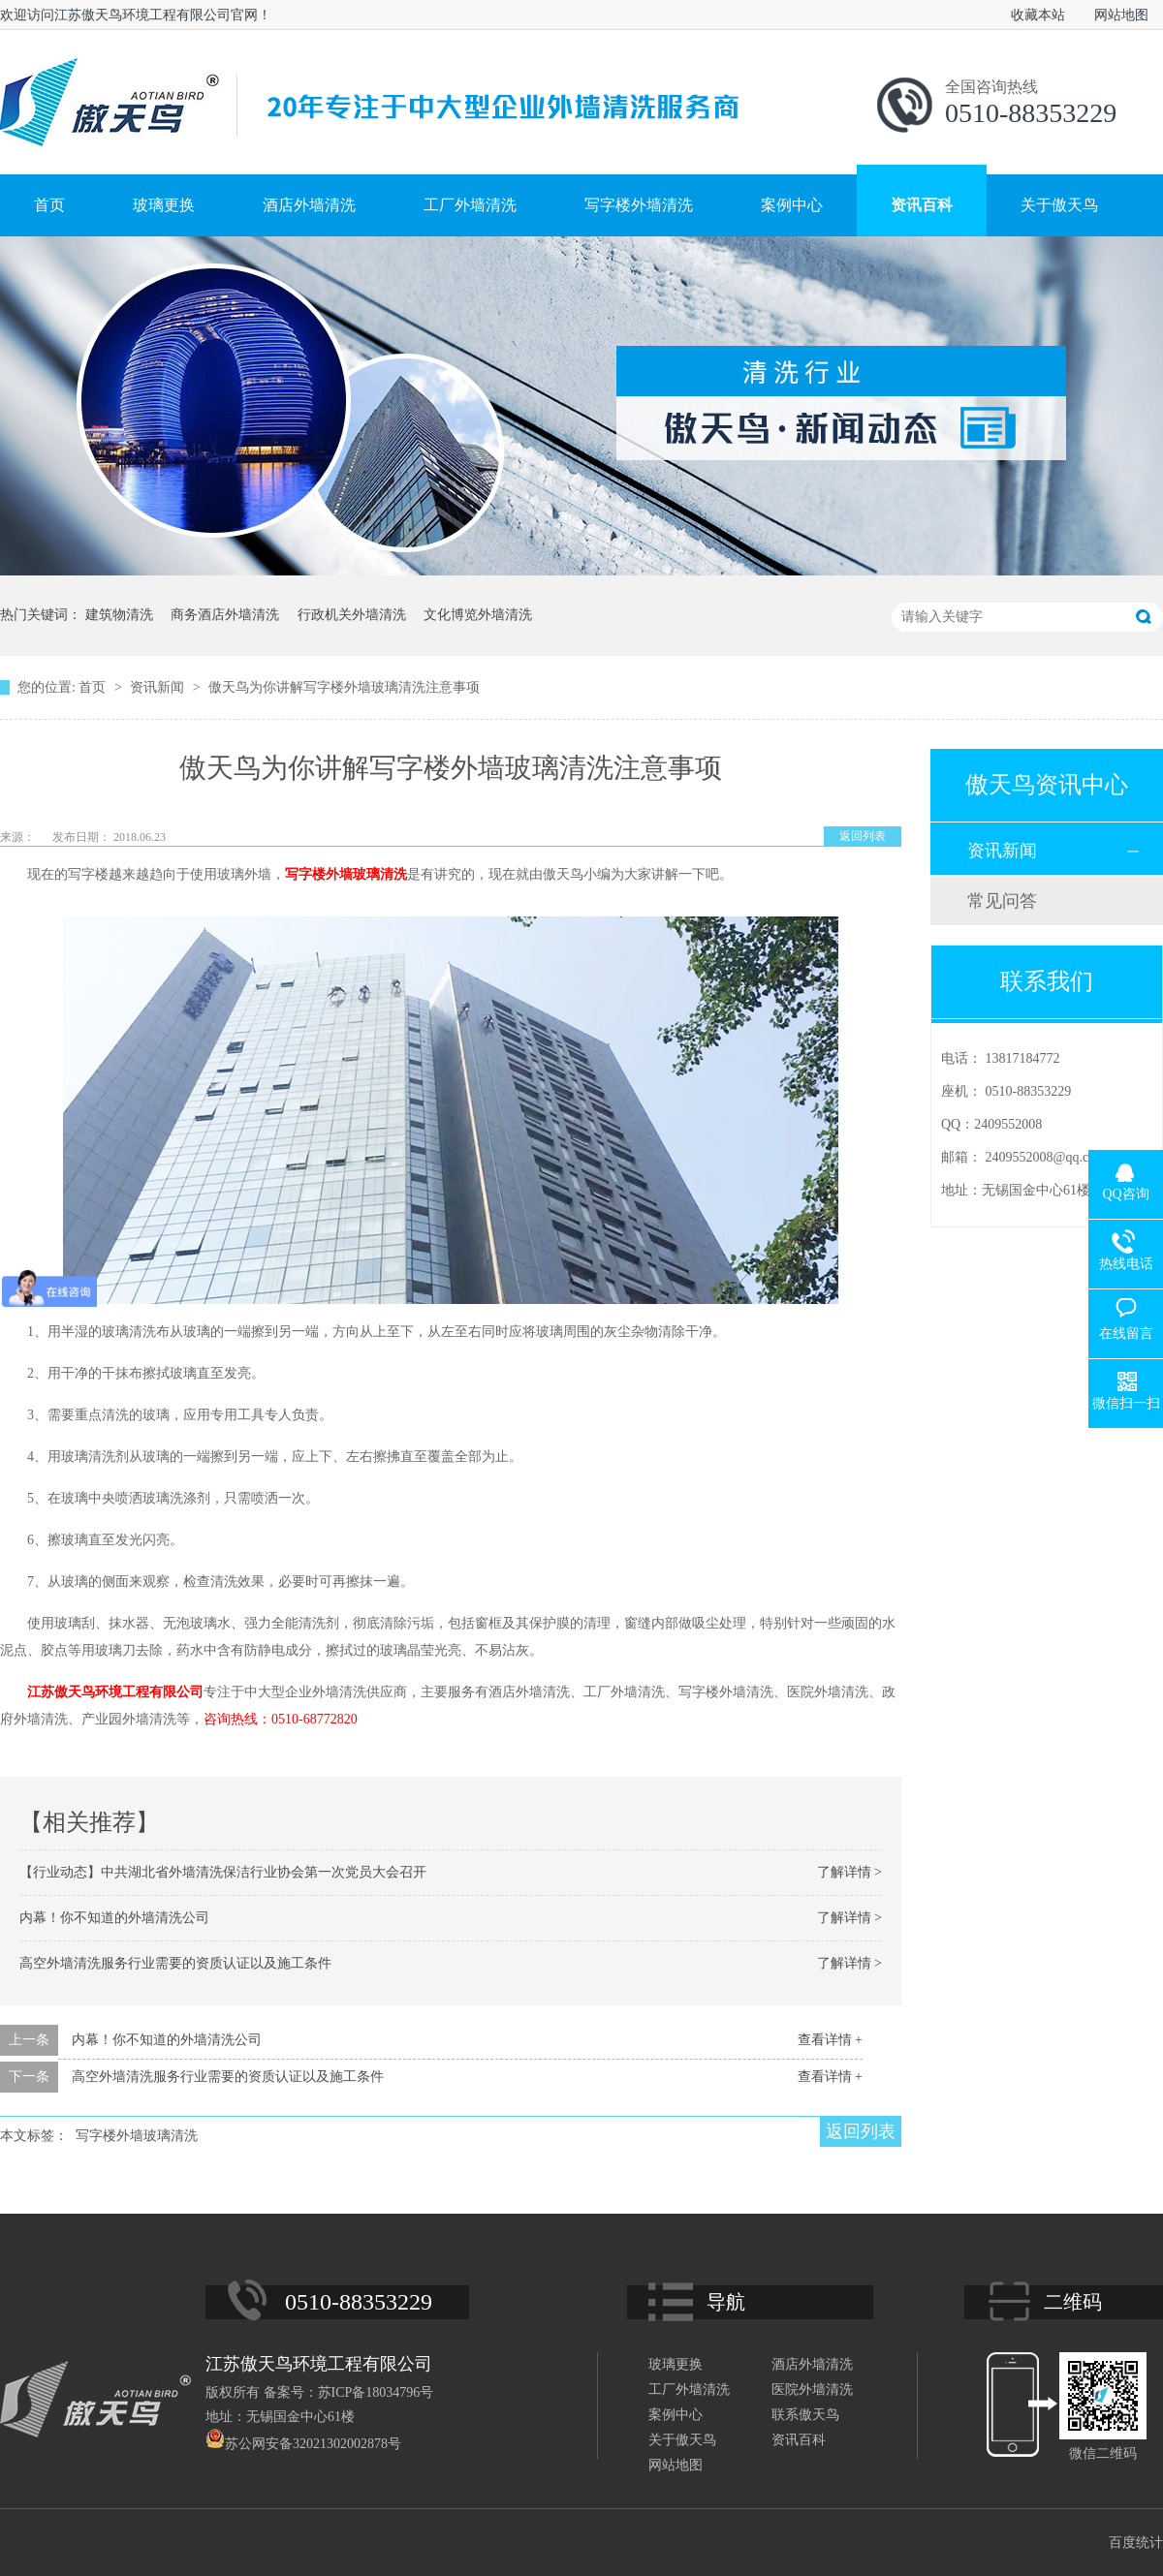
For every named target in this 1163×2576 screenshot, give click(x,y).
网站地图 (1121, 15)
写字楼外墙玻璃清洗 (346, 874)
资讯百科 (922, 205)
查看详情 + (830, 2040)
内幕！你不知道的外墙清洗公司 (114, 1917)
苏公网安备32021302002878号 (303, 2443)
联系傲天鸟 (805, 2414)
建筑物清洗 (119, 614)
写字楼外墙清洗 (638, 205)
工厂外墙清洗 (470, 205)
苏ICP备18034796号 (376, 2392)
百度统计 (1136, 2542)
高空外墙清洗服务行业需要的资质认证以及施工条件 (175, 1963)
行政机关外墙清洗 (352, 614)
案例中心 (792, 205)
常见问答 (1002, 901)
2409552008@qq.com (1046, 1157)
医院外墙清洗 (812, 2389)
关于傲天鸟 (1059, 205)
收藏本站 (1038, 15)
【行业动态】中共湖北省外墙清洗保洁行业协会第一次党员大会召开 (222, 1872)
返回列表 (862, 836)
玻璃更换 (164, 205)
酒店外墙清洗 (309, 205)
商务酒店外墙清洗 (225, 614)
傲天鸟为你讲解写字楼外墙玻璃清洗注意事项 (344, 687)
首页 (49, 205)
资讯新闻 (159, 687)
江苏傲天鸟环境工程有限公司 (115, 1692)
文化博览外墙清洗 (478, 614)
